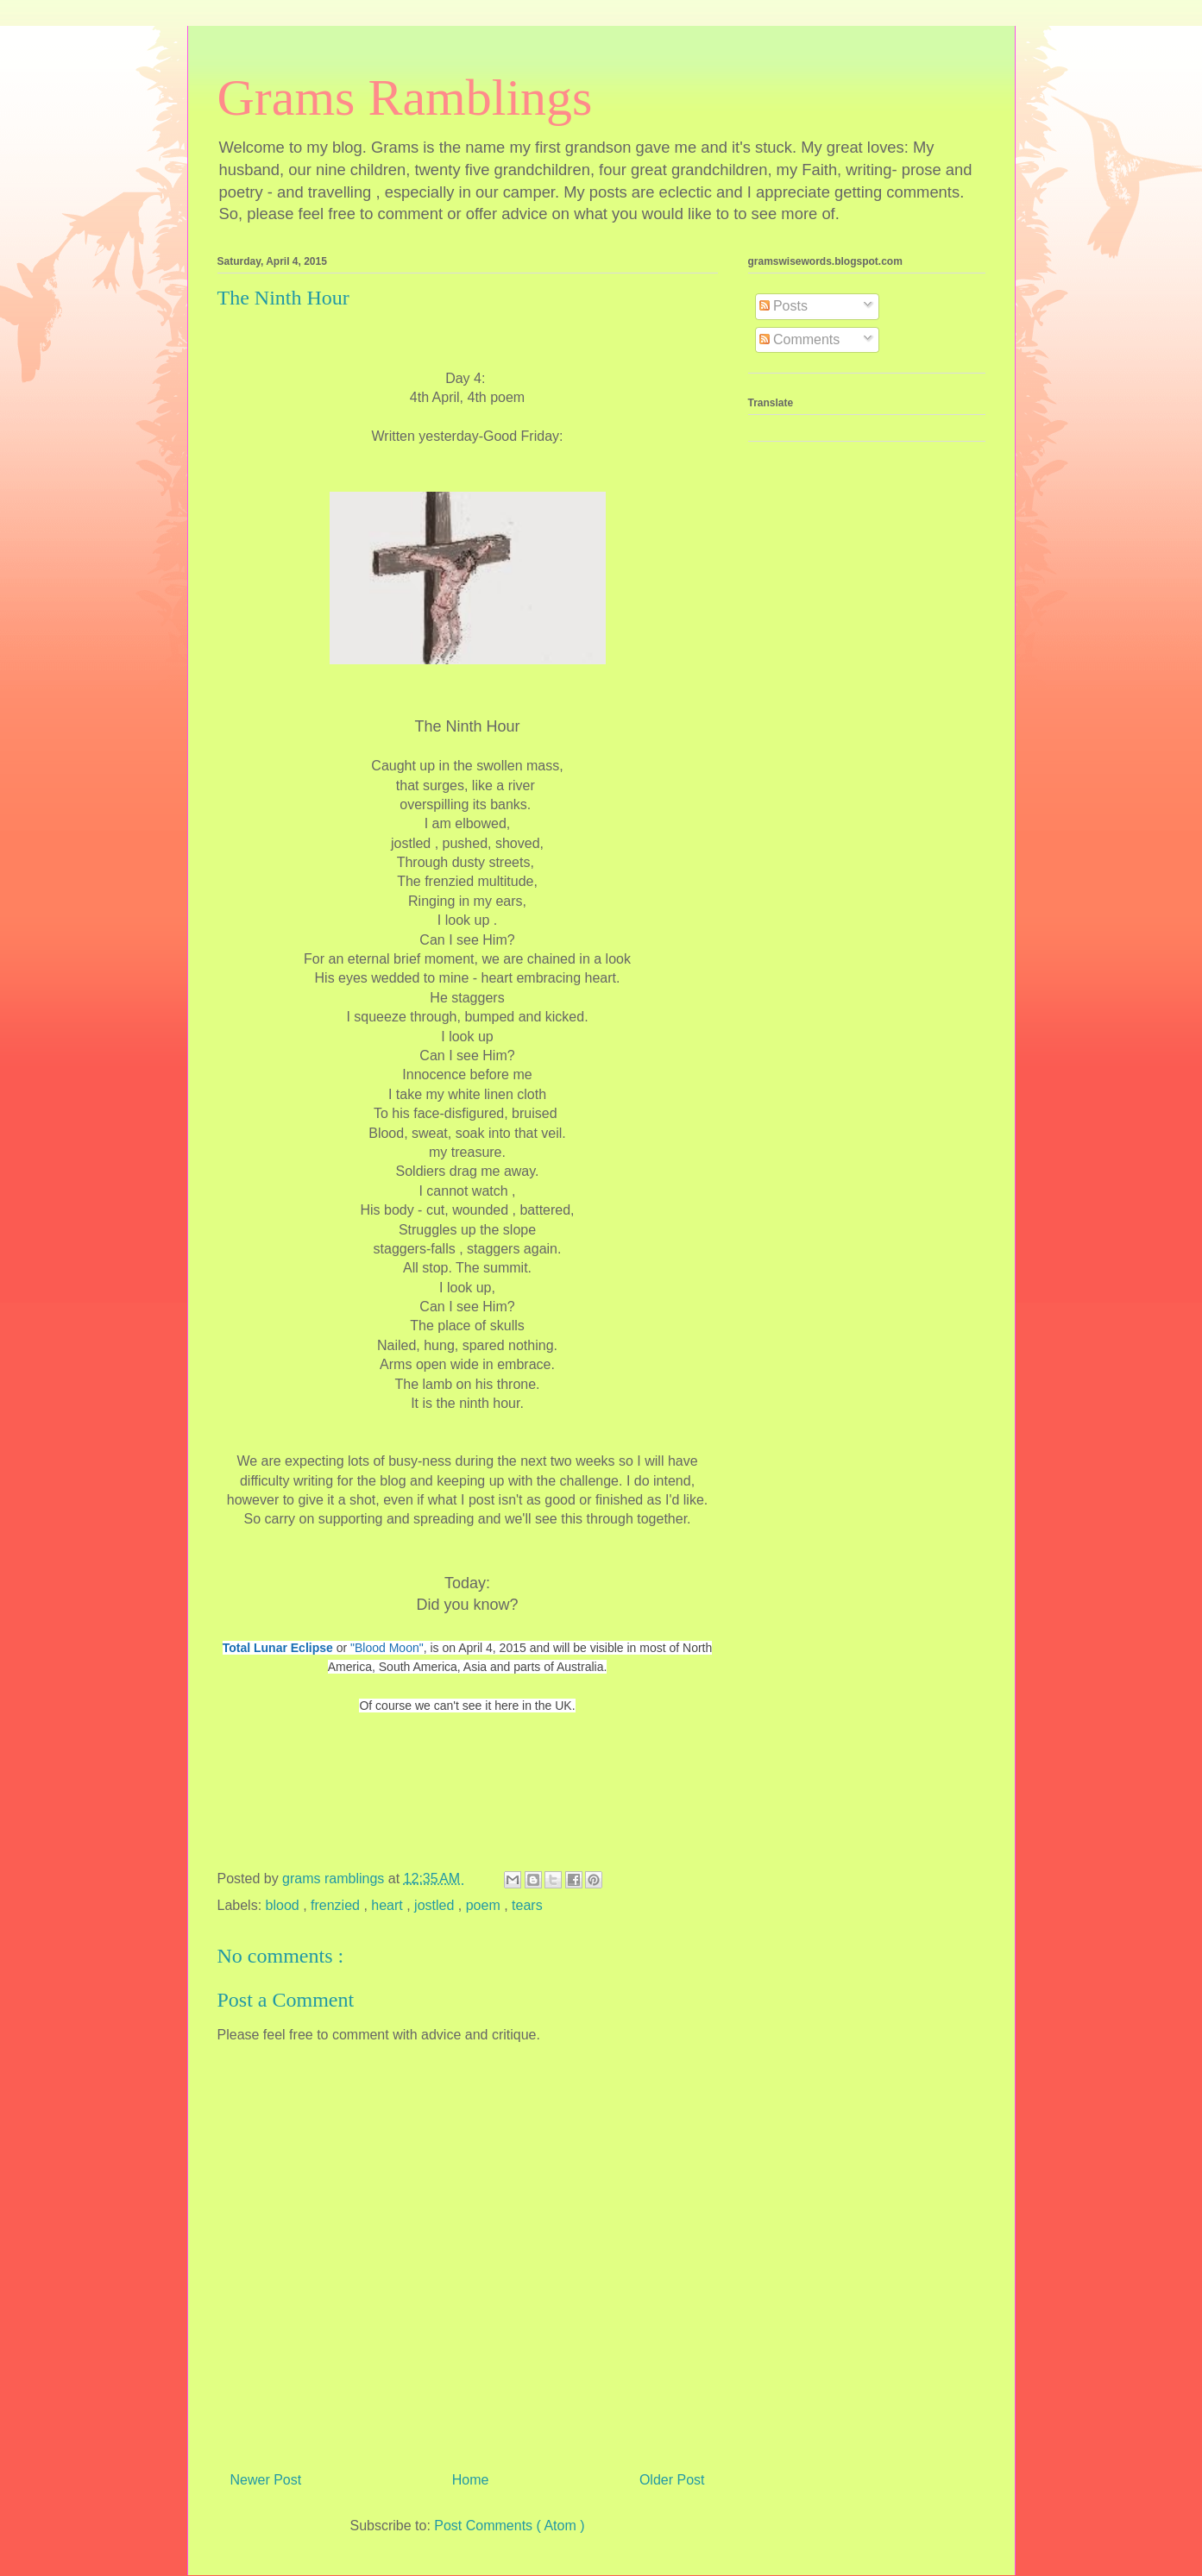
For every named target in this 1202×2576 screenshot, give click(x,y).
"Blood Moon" (387, 1648)
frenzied (337, 1905)
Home (470, 2479)
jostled (436, 1905)
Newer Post (266, 2479)
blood (285, 1905)
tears (527, 1905)
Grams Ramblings (405, 97)
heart (388, 1905)
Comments (799, 339)
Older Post (672, 2479)
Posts (783, 305)
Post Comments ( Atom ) (509, 2525)
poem (485, 1905)
